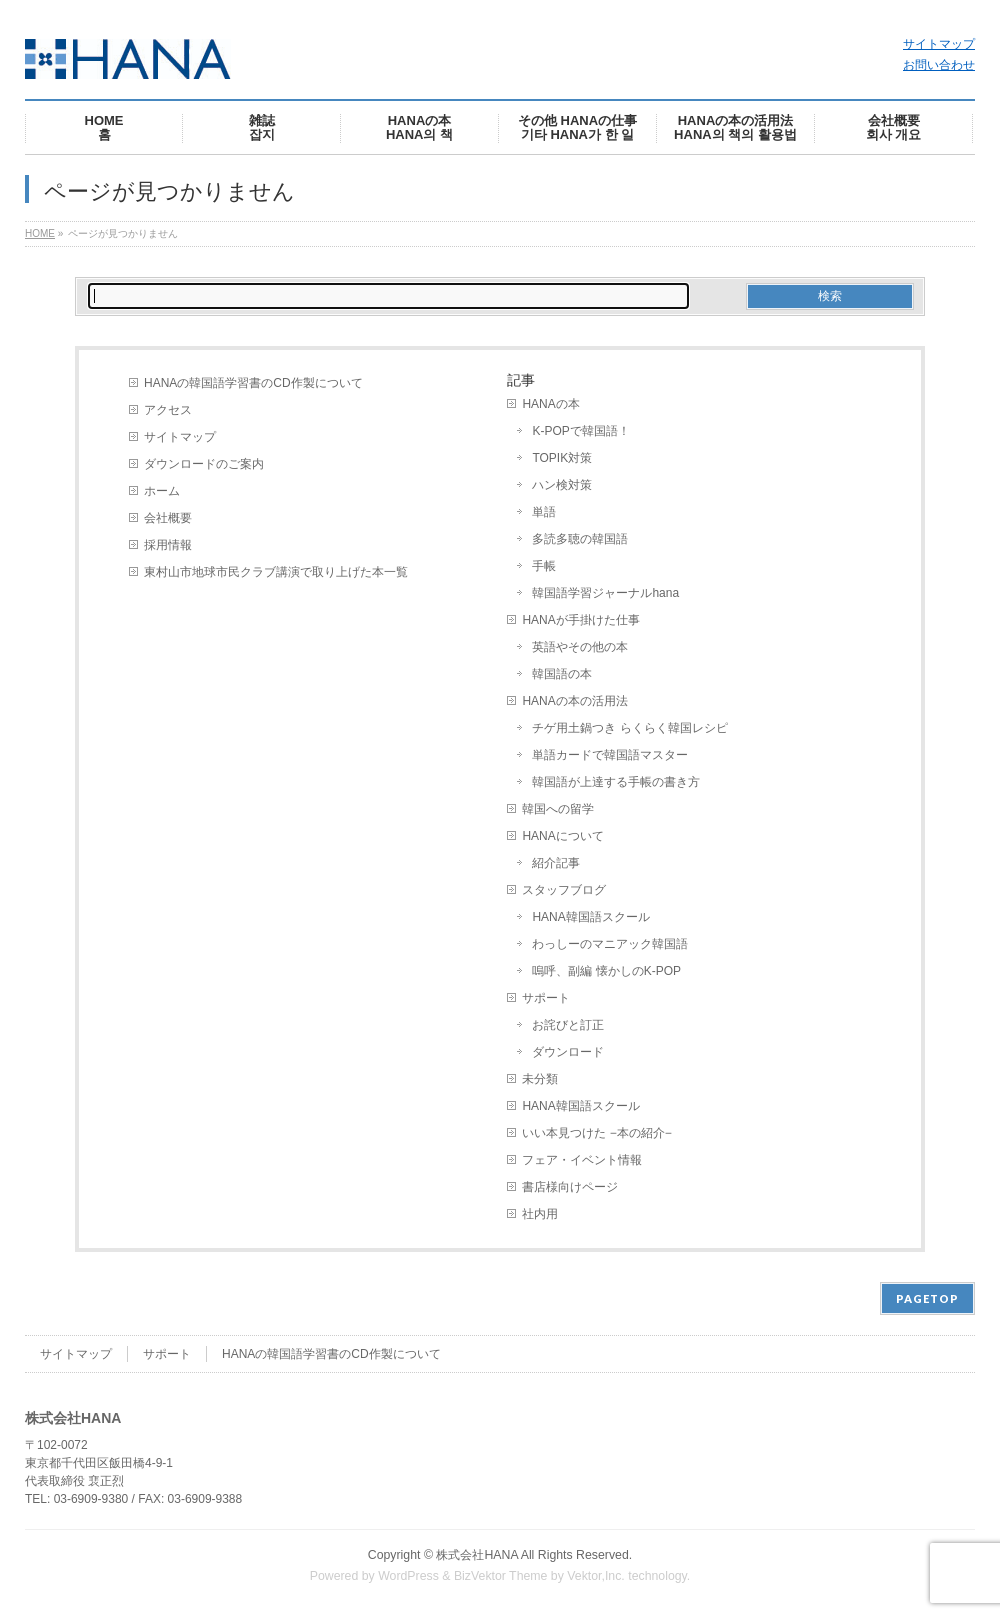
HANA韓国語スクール (590, 917)
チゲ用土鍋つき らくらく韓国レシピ (629, 728)
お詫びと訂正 (568, 1025)
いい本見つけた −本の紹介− (596, 1133)
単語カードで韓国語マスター (610, 755)
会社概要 (168, 518)
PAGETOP (927, 1298)
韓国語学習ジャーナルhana (605, 593)
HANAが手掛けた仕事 (580, 620)
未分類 (540, 1079)
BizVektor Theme (501, 1576)
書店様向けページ (570, 1187)
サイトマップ (939, 44)
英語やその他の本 (580, 647)
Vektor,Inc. (596, 1576)
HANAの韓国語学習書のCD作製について (253, 383)
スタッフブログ (564, 890)
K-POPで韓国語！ (580, 431)
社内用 (540, 1214)
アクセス (168, 410)
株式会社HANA (477, 1555)
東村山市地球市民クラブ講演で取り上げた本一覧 (276, 572)
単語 (544, 512)
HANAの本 (550, 404)
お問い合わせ (939, 65)
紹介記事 (556, 863)
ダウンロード (568, 1052)
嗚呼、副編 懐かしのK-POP (606, 971)
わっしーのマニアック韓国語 (610, 944)
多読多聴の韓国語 (580, 539)
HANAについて (562, 836)
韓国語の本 (562, 674)
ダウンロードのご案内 (204, 464)
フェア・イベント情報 (582, 1160)
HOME (40, 233)
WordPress (408, 1576)
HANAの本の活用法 (574, 701)
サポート (546, 998)
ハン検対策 (562, 485)
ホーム (162, 491)
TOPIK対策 (562, 458)
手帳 (544, 566)
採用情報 (168, 545)
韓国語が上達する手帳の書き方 (616, 782)
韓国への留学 (558, 809)
